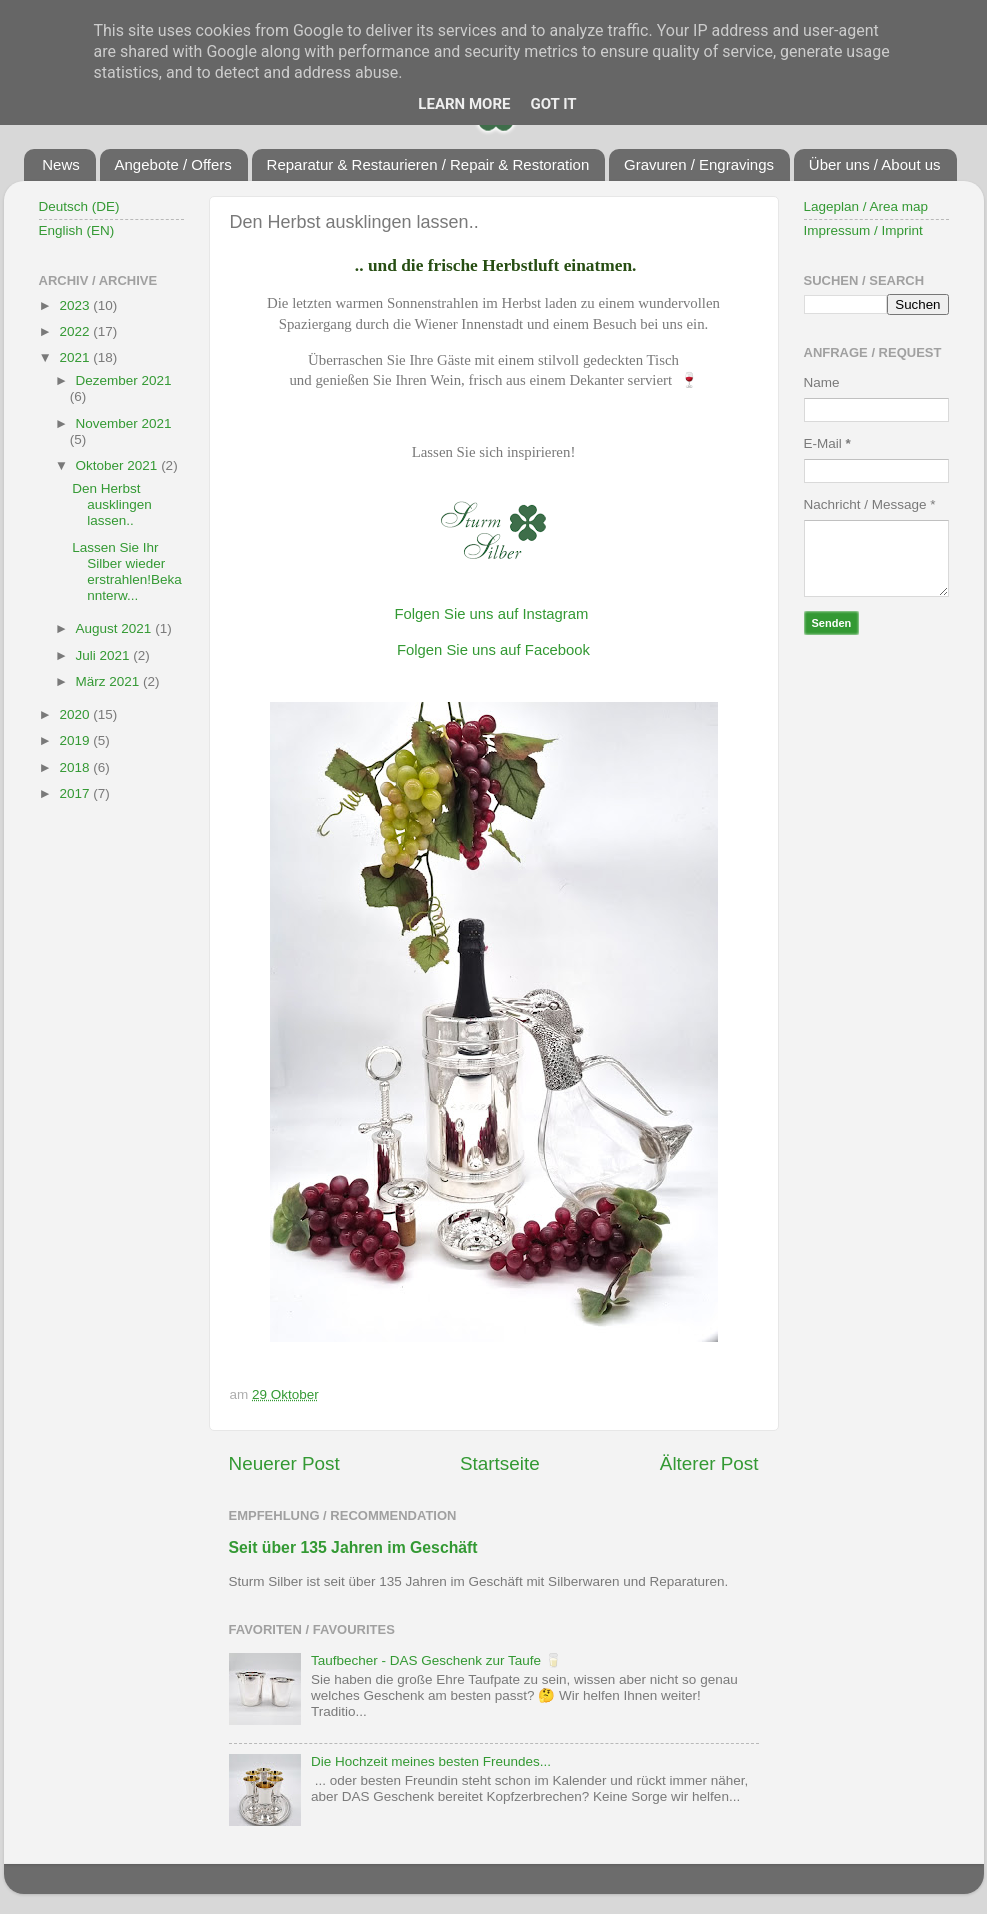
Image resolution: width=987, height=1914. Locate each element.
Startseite (500, 1463)
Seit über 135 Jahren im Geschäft (353, 1547)
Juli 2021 (105, 655)
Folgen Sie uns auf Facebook (493, 650)
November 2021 (124, 423)
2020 (76, 714)
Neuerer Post (284, 1463)
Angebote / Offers (173, 164)
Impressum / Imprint (863, 230)
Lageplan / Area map (866, 206)
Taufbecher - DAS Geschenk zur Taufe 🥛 (436, 1660)
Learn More (464, 104)
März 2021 (110, 681)
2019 (76, 740)
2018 (76, 767)
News (61, 164)
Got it (553, 104)
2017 (76, 793)
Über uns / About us (875, 164)
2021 (76, 357)
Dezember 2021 (124, 380)
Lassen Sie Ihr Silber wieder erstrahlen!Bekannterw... (127, 572)
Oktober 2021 (119, 465)
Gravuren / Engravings (699, 164)
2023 (76, 305)
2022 (76, 331)
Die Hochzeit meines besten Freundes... (431, 1761)
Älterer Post (709, 1463)
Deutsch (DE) (79, 206)
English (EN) (77, 230)
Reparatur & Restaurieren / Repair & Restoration (428, 164)
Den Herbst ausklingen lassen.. (112, 504)
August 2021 (116, 628)
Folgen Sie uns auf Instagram (491, 614)
